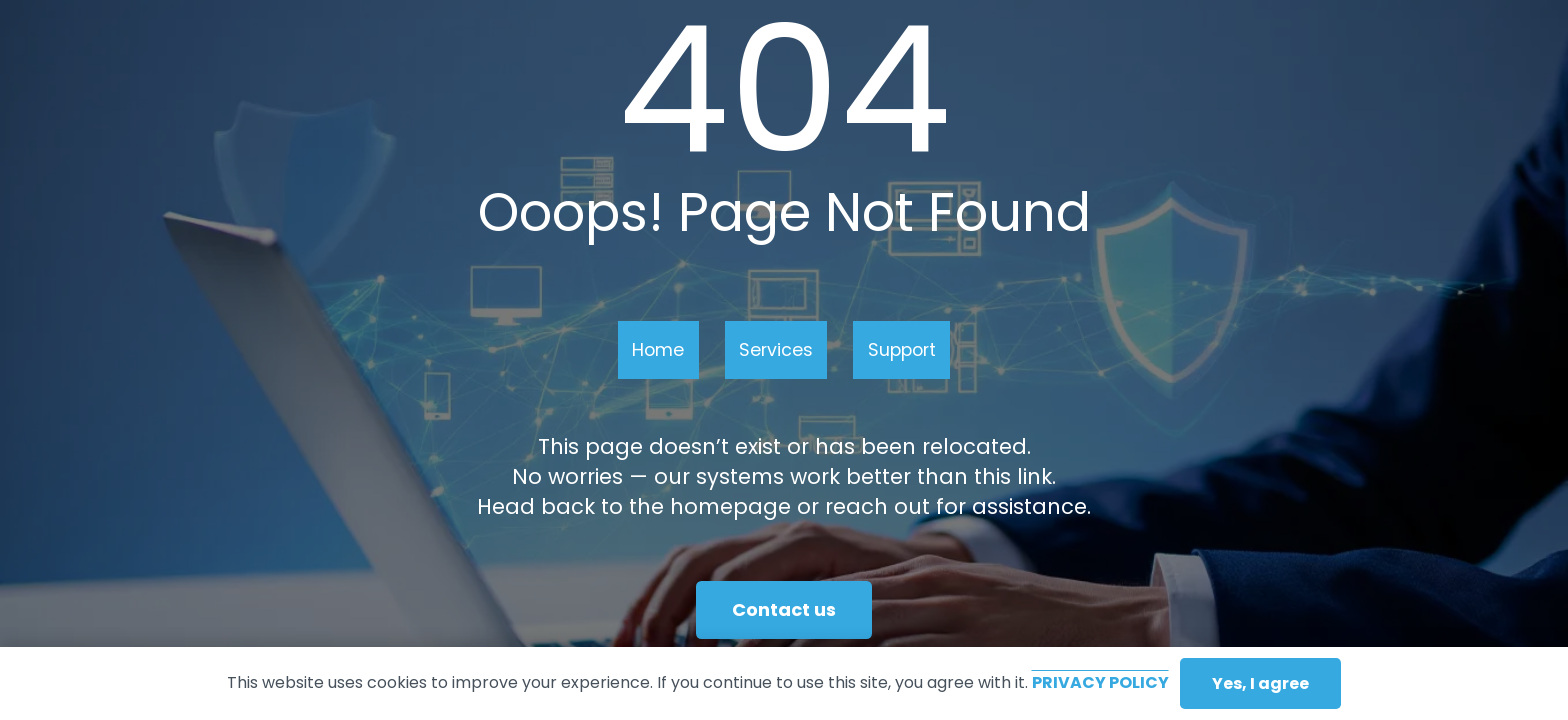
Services (776, 350)
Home (658, 350)
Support (902, 350)
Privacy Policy (1100, 682)
